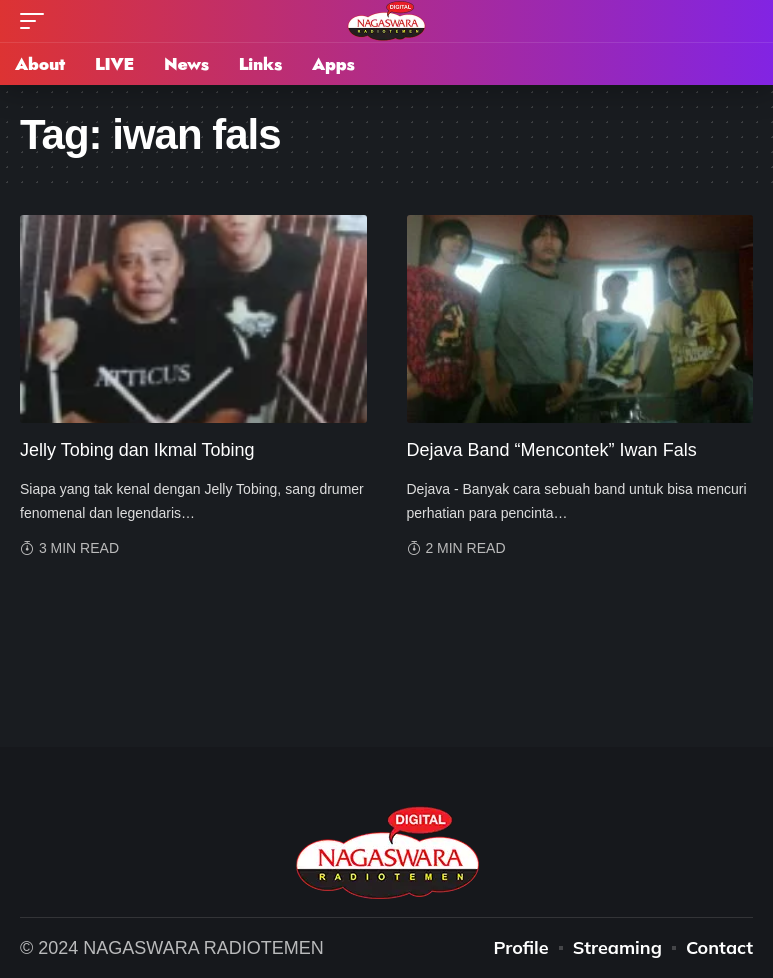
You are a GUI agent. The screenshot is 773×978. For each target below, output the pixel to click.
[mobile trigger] (37, 21)
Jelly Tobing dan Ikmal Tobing (137, 450)
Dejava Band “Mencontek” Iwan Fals (552, 450)
